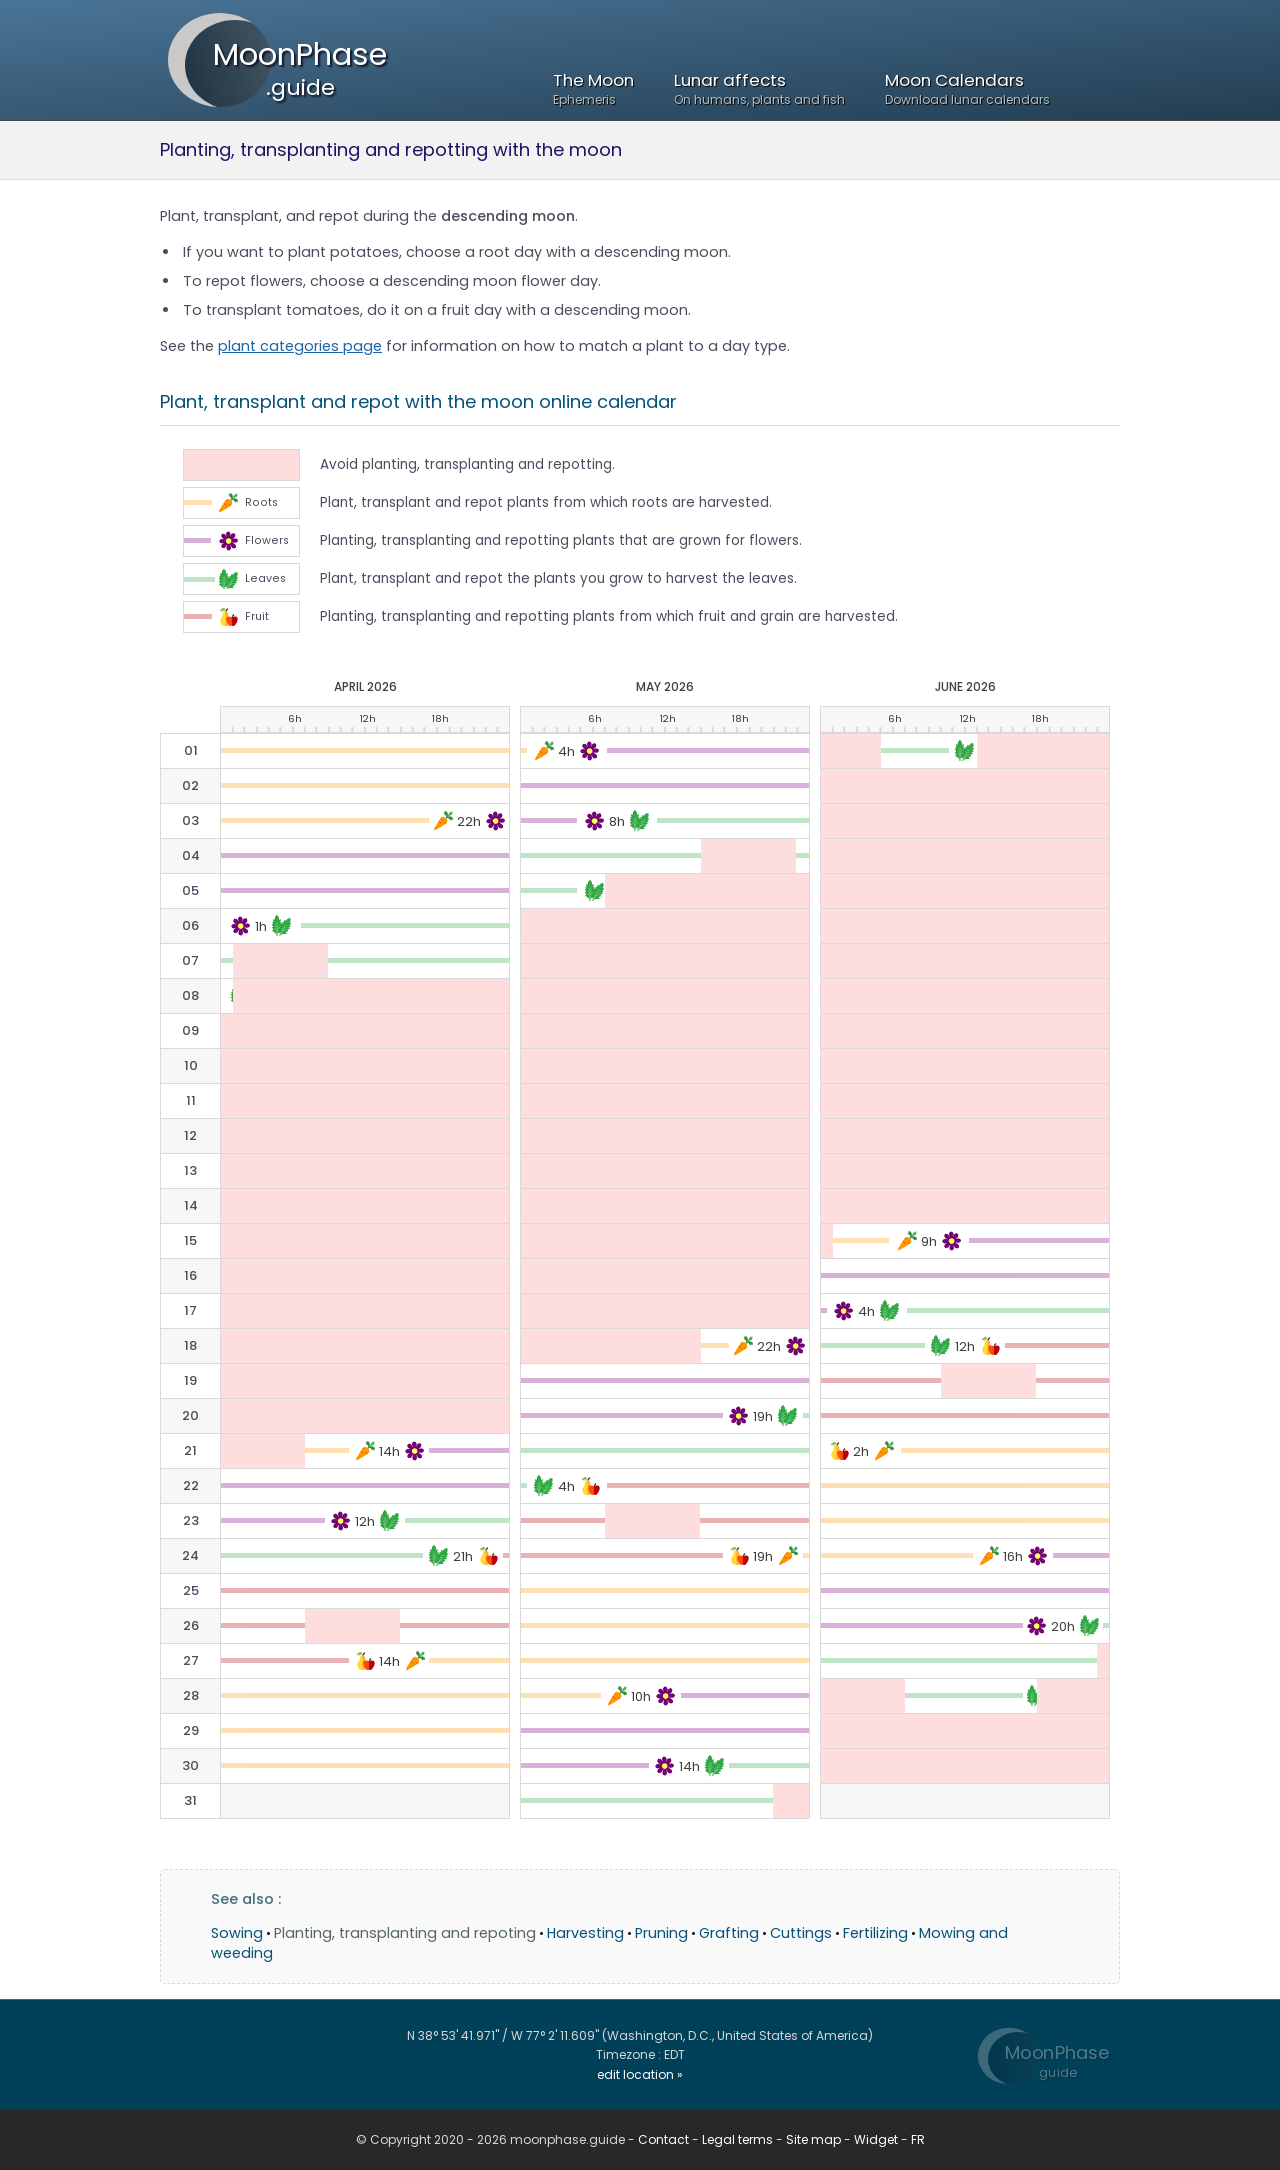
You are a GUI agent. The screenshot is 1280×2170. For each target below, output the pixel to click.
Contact (663, 2139)
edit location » (640, 2074)
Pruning (661, 1933)
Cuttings (801, 1933)
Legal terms (737, 2139)
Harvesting (585, 1933)
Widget (876, 2139)
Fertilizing (875, 1933)
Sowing (237, 1933)
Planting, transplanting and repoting (405, 1933)
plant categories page (300, 346)
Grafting (729, 1933)
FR (918, 2139)
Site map (813, 2139)
